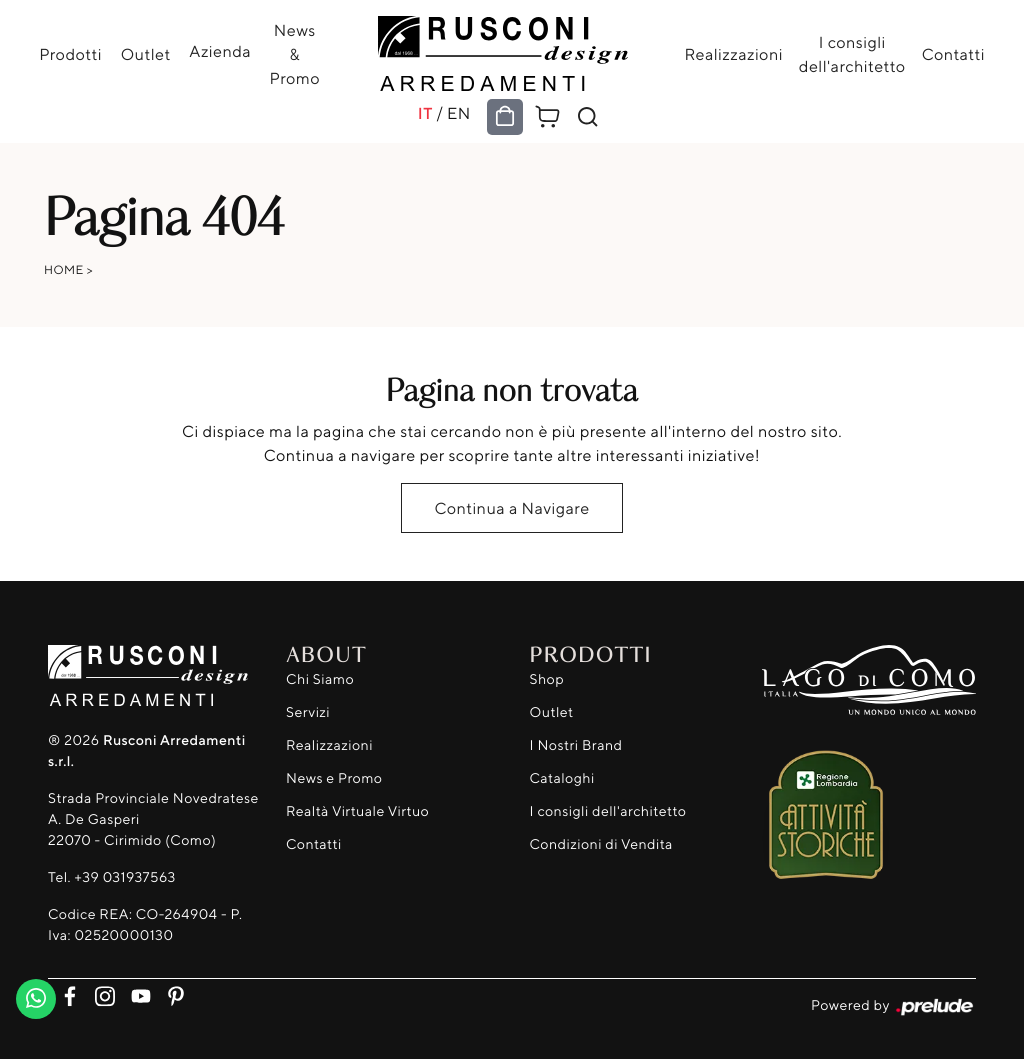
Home (64, 269)
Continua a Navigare (511, 508)
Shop (547, 679)
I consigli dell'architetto (851, 54)
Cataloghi (562, 778)
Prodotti (71, 54)
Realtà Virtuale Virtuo (357, 811)
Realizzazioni (733, 54)
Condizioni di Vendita (601, 844)
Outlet (146, 54)
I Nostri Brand (576, 745)
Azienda (220, 51)
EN (459, 113)
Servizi (308, 712)
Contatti (952, 54)
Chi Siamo (320, 679)
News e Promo (334, 778)
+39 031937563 (124, 877)
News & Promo (294, 54)
